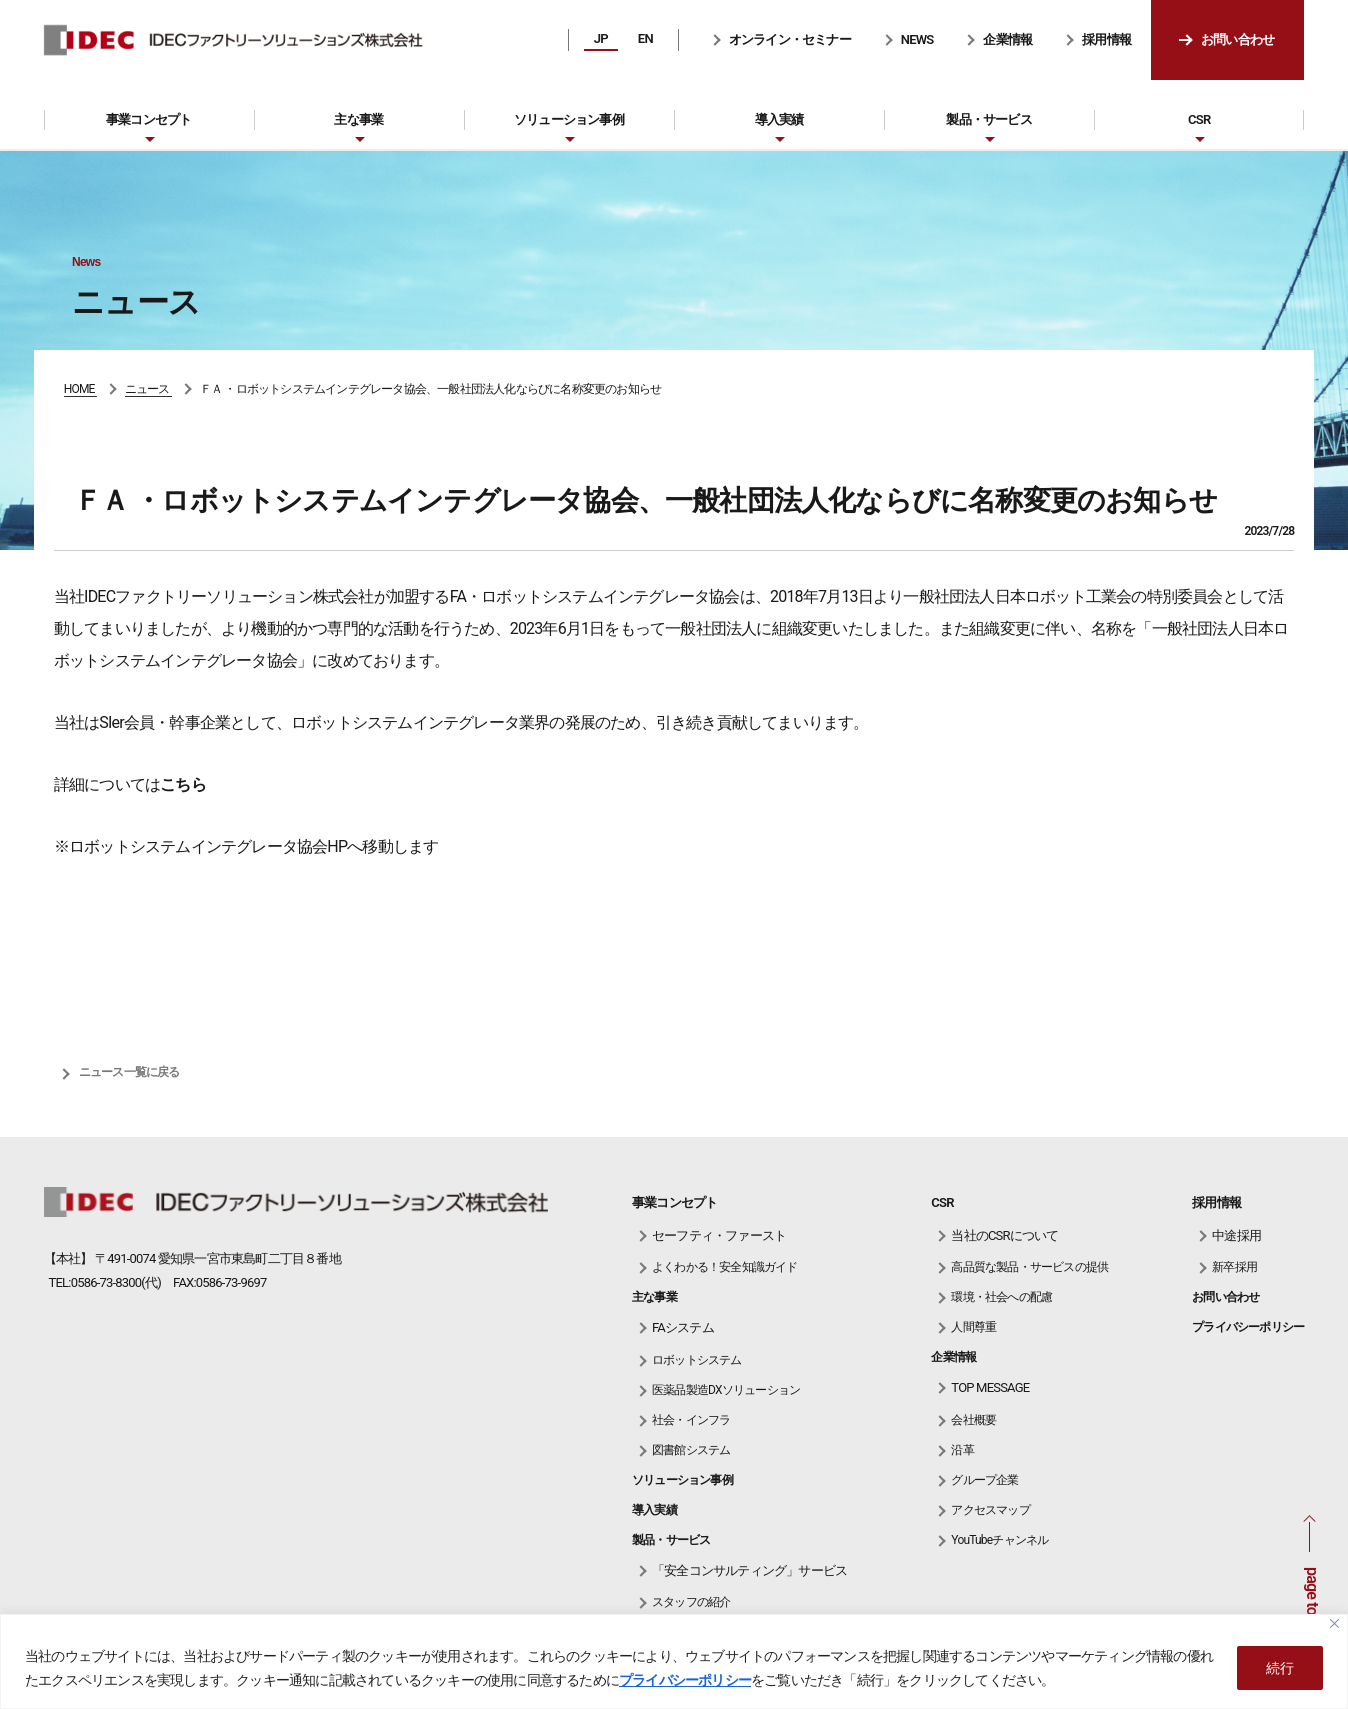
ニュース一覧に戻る (129, 1072)
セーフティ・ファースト (719, 1235)
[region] (674, 1661)
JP (601, 38)
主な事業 (358, 119)
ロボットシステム (697, 1360)
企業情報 (1007, 39)
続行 (1280, 1668)
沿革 (962, 1450)
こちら (183, 784)
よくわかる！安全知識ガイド (725, 1267)
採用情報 (1106, 39)
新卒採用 (1234, 1267)
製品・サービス (988, 119)
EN (645, 38)
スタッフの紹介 (691, 1602)
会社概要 (973, 1420)
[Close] (1334, 1623)
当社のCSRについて (1004, 1235)
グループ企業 (984, 1480)
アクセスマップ (990, 1510)
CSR (1199, 119)
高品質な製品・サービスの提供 (1029, 1267)
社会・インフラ (691, 1420)
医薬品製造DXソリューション (726, 1390)
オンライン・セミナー (790, 39)
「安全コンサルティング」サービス (749, 1570)
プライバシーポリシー (685, 1680)
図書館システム (691, 1450)
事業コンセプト (148, 119)
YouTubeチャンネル (999, 1540)
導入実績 (779, 119)
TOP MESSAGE (990, 1387)
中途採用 (1236, 1235)
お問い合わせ (1237, 39)
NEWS (917, 39)
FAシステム (683, 1327)
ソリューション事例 (569, 119)
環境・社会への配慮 (1001, 1297)
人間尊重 (973, 1327)
